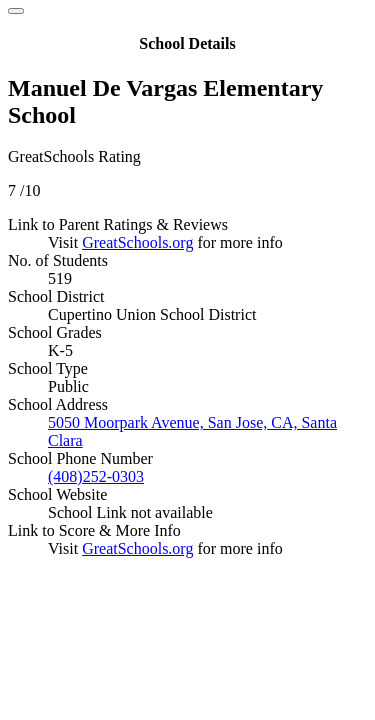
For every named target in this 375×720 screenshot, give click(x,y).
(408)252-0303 (96, 476)
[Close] (16, 11)
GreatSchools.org (137, 242)
